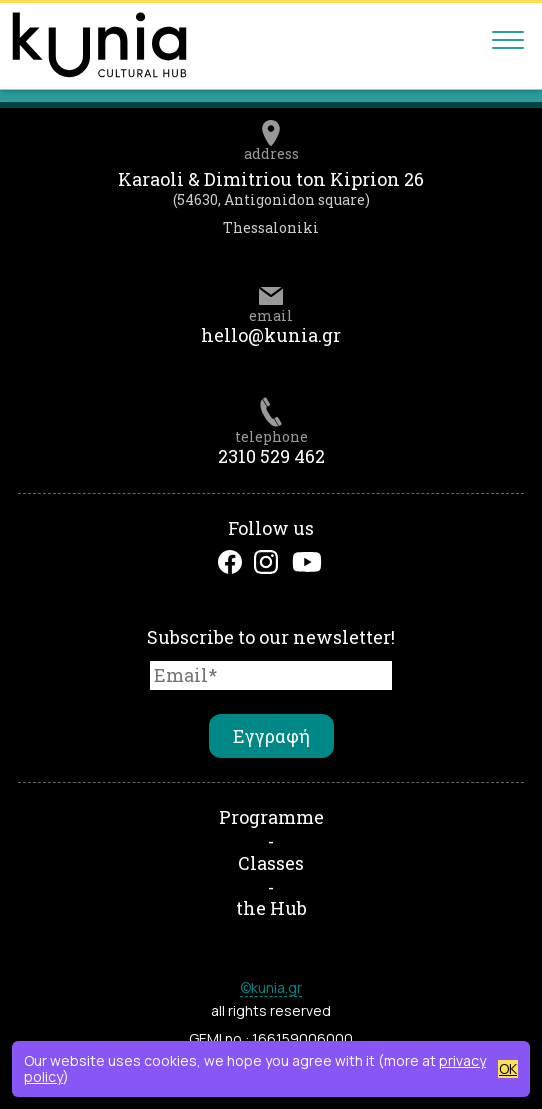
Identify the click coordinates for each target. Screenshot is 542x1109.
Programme (271, 817)
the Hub (271, 908)
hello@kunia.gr (271, 335)
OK (508, 1069)
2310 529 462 (271, 456)
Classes (271, 863)
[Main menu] (508, 45)
